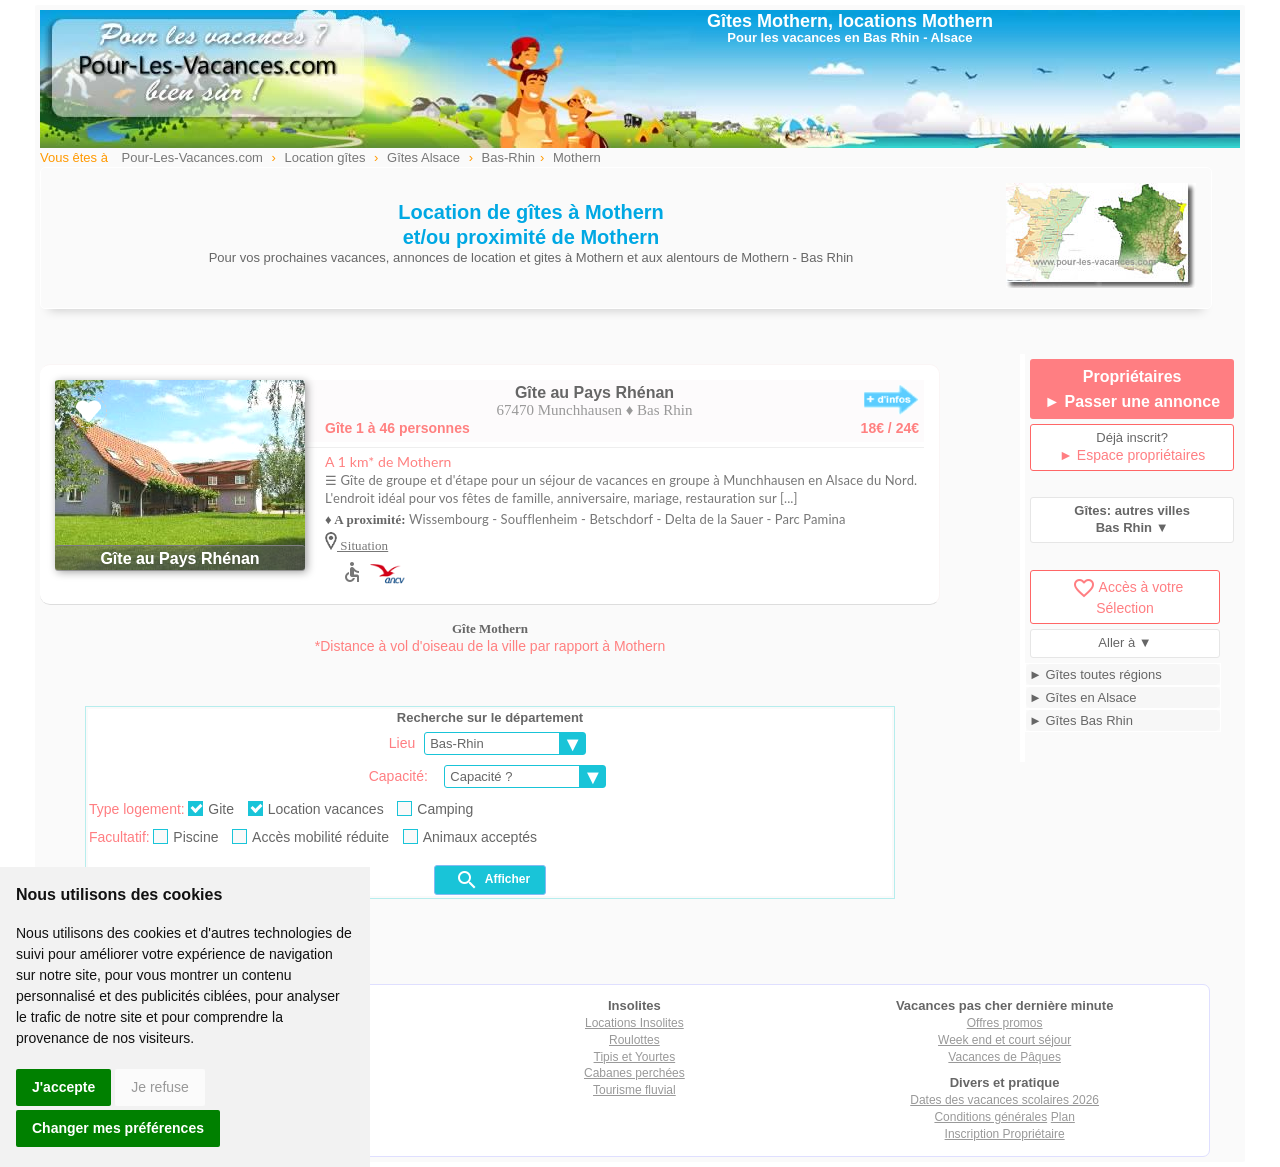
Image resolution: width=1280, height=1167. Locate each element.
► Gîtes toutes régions (1095, 674)
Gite (211, 809)
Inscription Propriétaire (1005, 1134)
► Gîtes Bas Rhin (1081, 720)
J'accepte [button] (63, 1087)
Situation (362, 545)
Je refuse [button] (160, 1087)
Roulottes (634, 1040)
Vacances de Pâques (1004, 1057)
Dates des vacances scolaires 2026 (1004, 1100)
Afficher (492, 880)
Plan (1063, 1117)
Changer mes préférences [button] (118, 1128)
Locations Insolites (634, 1023)
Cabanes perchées (634, 1073)
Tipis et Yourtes (635, 1057)
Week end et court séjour (1004, 1040)
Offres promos (1005, 1023)
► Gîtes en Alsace (1083, 697)
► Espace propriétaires (1132, 455)
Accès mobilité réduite (310, 837)
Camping (435, 809)
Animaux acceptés (470, 837)
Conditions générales (990, 1117)
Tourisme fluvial (634, 1090)
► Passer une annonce (1132, 401)
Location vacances (316, 809)
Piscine (185, 837)
